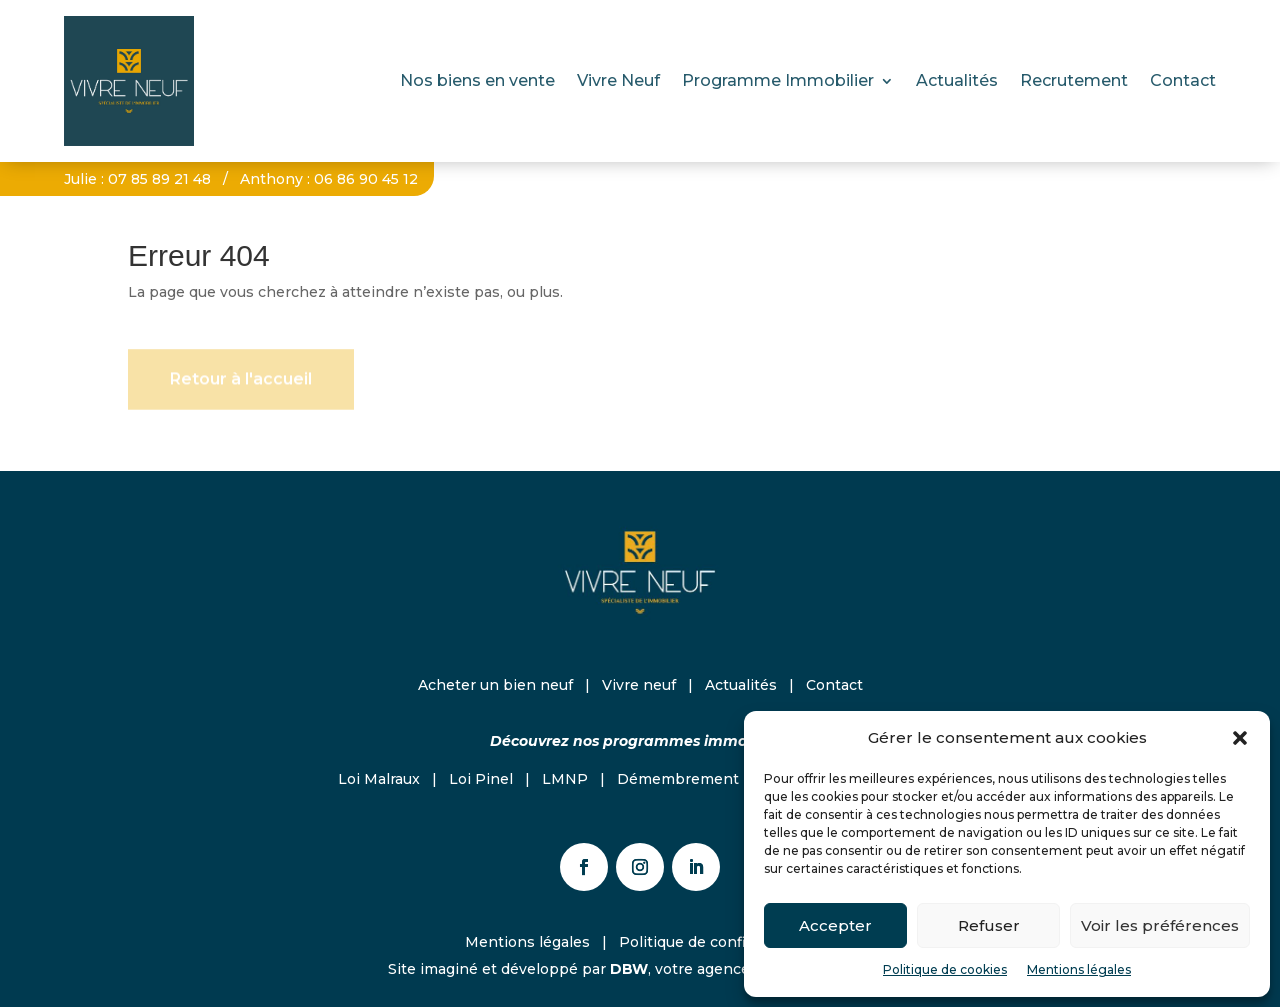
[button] (1240, 738)
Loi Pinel (481, 779)
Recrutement (1074, 80)
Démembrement (678, 779)
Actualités (957, 80)
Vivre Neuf (618, 80)
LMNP (565, 779)
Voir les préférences (1160, 925)
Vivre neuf (639, 685)
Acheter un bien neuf (495, 685)
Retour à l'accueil (241, 383)
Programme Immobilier (778, 80)
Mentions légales (1079, 969)
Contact (1183, 80)
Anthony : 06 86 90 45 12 (329, 179)
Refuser (989, 925)
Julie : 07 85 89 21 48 (137, 179)
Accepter (835, 925)
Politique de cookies (945, 969)
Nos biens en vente (477, 80)
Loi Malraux (379, 779)
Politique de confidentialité (717, 942)
